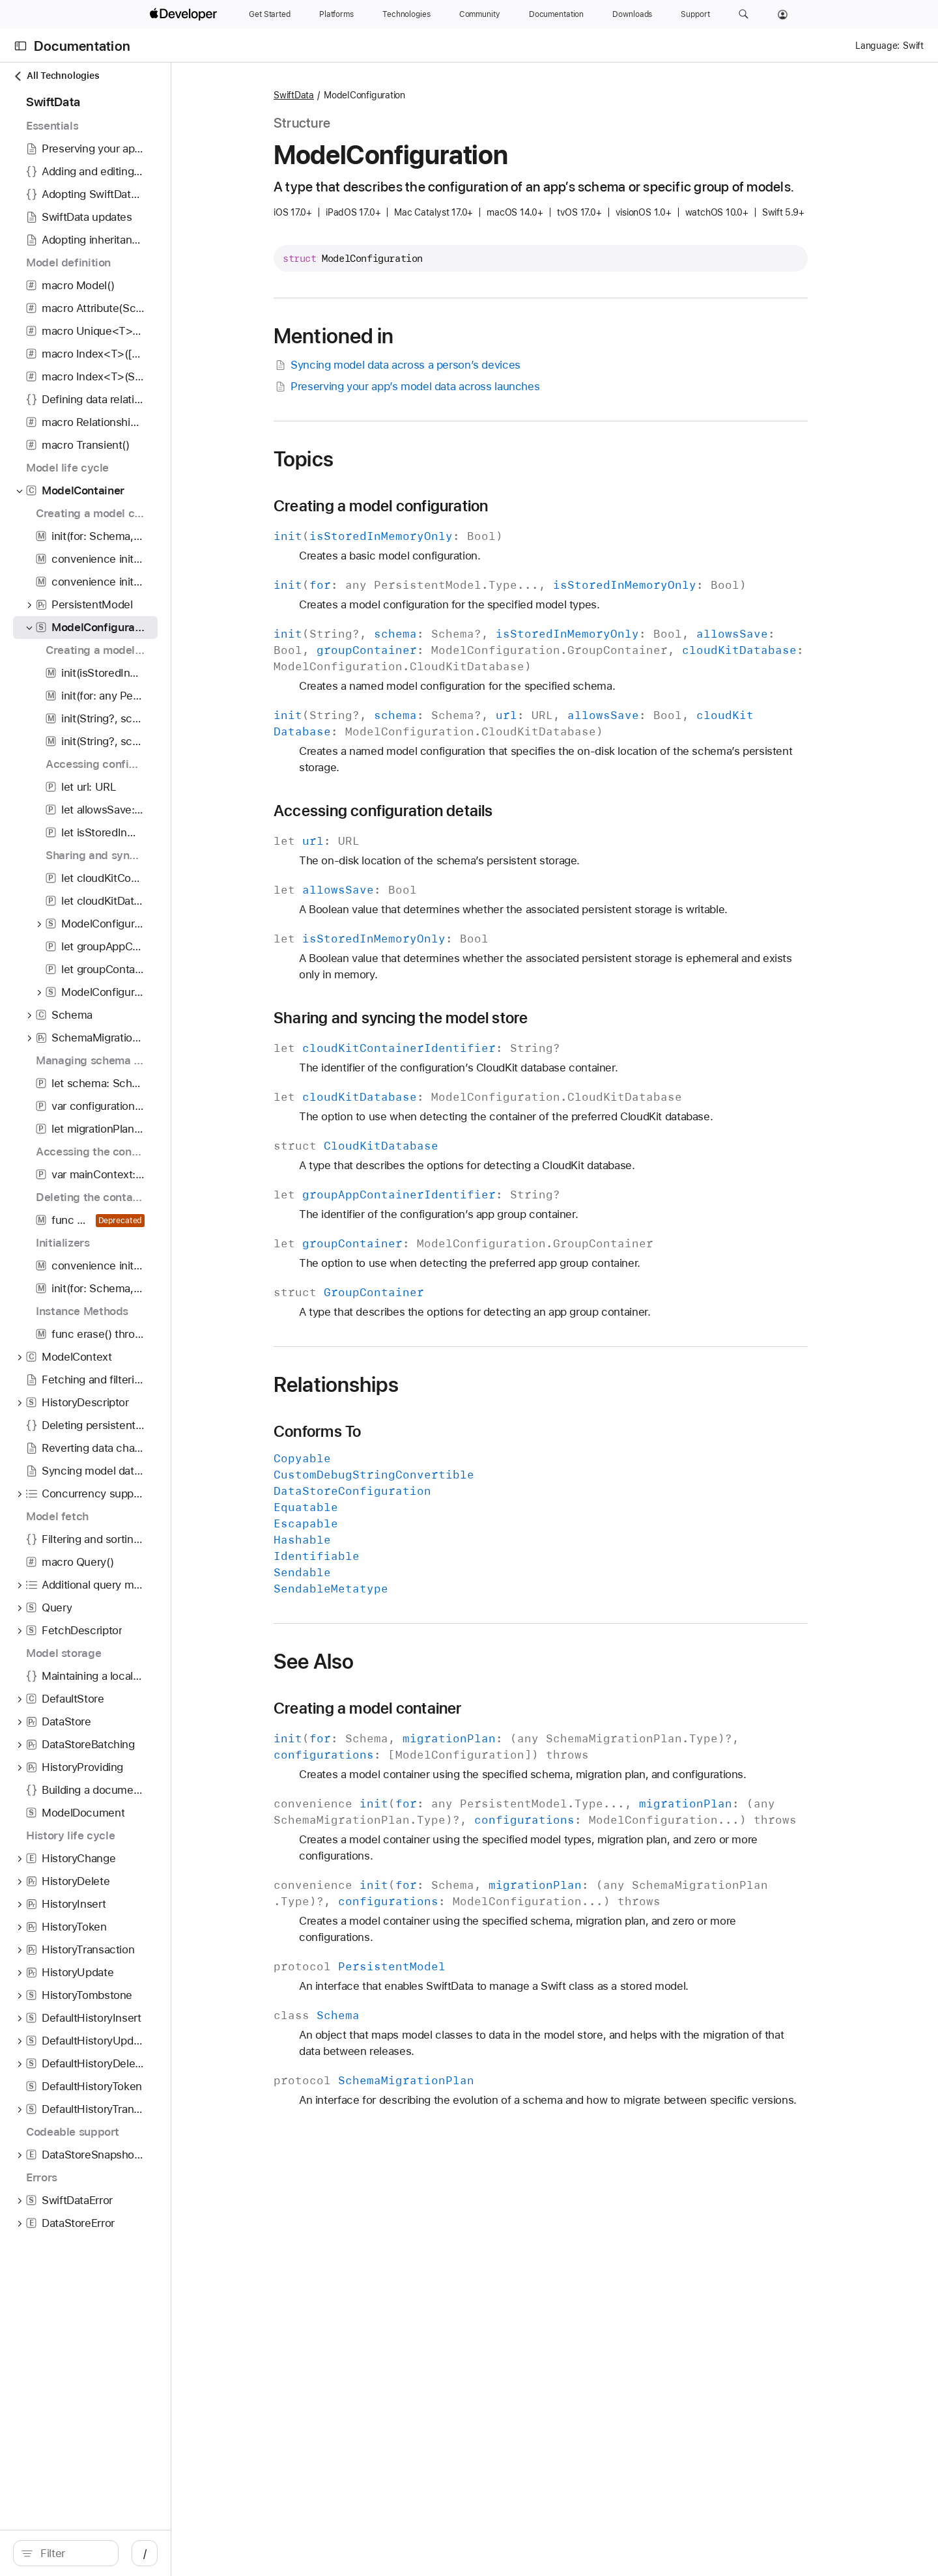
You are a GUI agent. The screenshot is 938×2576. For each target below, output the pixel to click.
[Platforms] (336, 14)
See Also (383, 1661)
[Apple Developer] (185, 14)
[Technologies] (406, 14)
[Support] (695, 14)
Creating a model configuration (450, 506)
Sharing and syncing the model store (470, 1018)
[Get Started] (270, 14)
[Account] (782, 14)
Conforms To (386, 1431)
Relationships (405, 1384)
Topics (373, 459)
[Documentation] (556, 14)
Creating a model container (437, 1708)
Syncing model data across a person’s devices (466, 365)
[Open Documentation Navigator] (20, 45)
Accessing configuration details (452, 811)
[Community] (479, 14)
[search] (121, 2553)
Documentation (82, 46)
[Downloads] (632, 14)
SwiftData (363, 95)
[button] (743, 14)
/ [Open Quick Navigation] (255, 2553)
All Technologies (56, 75)
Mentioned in (403, 336)
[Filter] (128, 2553)
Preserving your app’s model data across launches (475, 386)
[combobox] (128, 2553)
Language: (877, 45)
